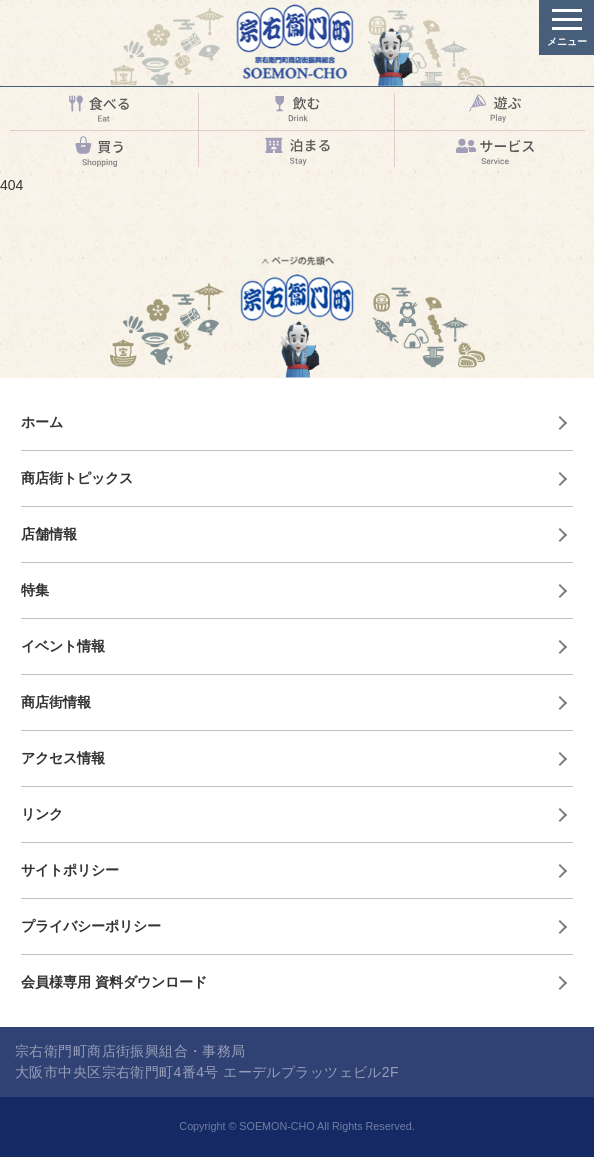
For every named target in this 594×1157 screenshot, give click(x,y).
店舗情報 (49, 534)
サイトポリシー (70, 870)
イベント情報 (63, 646)
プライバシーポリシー (91, 926)
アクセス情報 (63, 758)
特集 (35, 590)
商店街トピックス (77, 478)
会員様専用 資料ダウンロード (114, 982)
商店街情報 (56, 702)
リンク (42, 814)
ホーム (42, 422)
